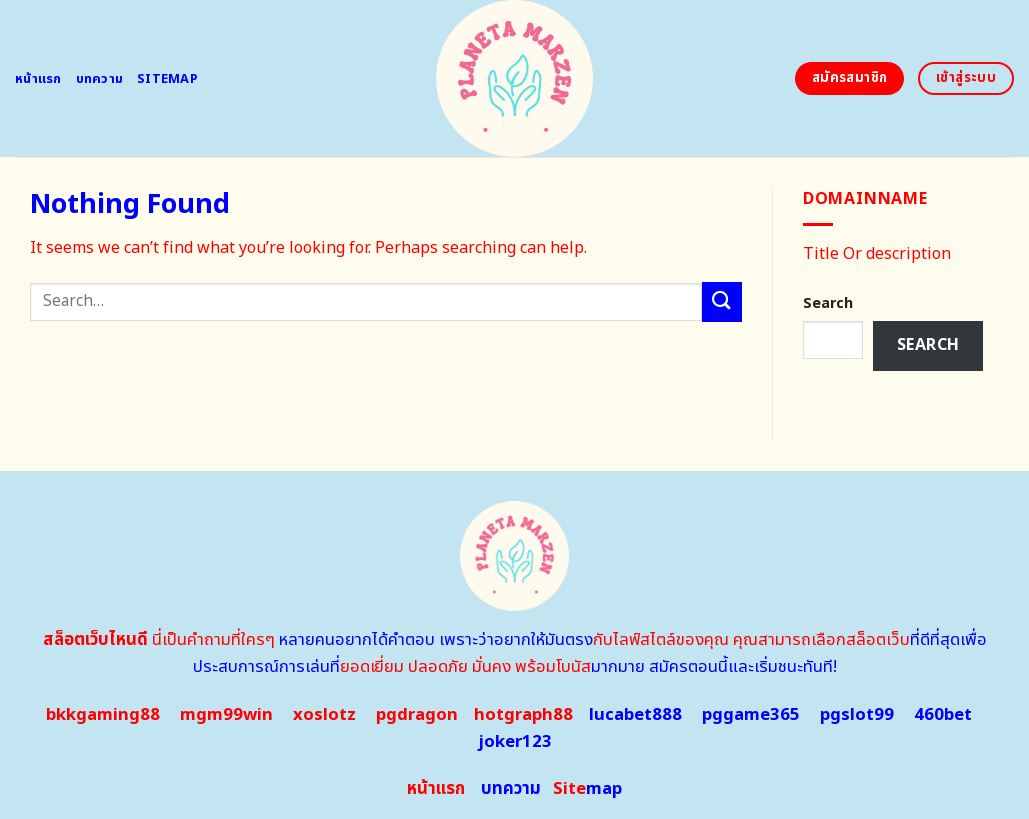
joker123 (515, 742)
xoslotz (324, 715)
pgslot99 (857, 715)
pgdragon (417, 715)
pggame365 (751, 715)
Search (828, 303)
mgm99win (226, 715)
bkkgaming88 (103, 715)
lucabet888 (635, 715)
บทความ (100, 79)
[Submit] (722, 301)
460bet (943, 715)
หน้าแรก (38, 79)
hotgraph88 (523, 715)
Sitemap (167, 79)
